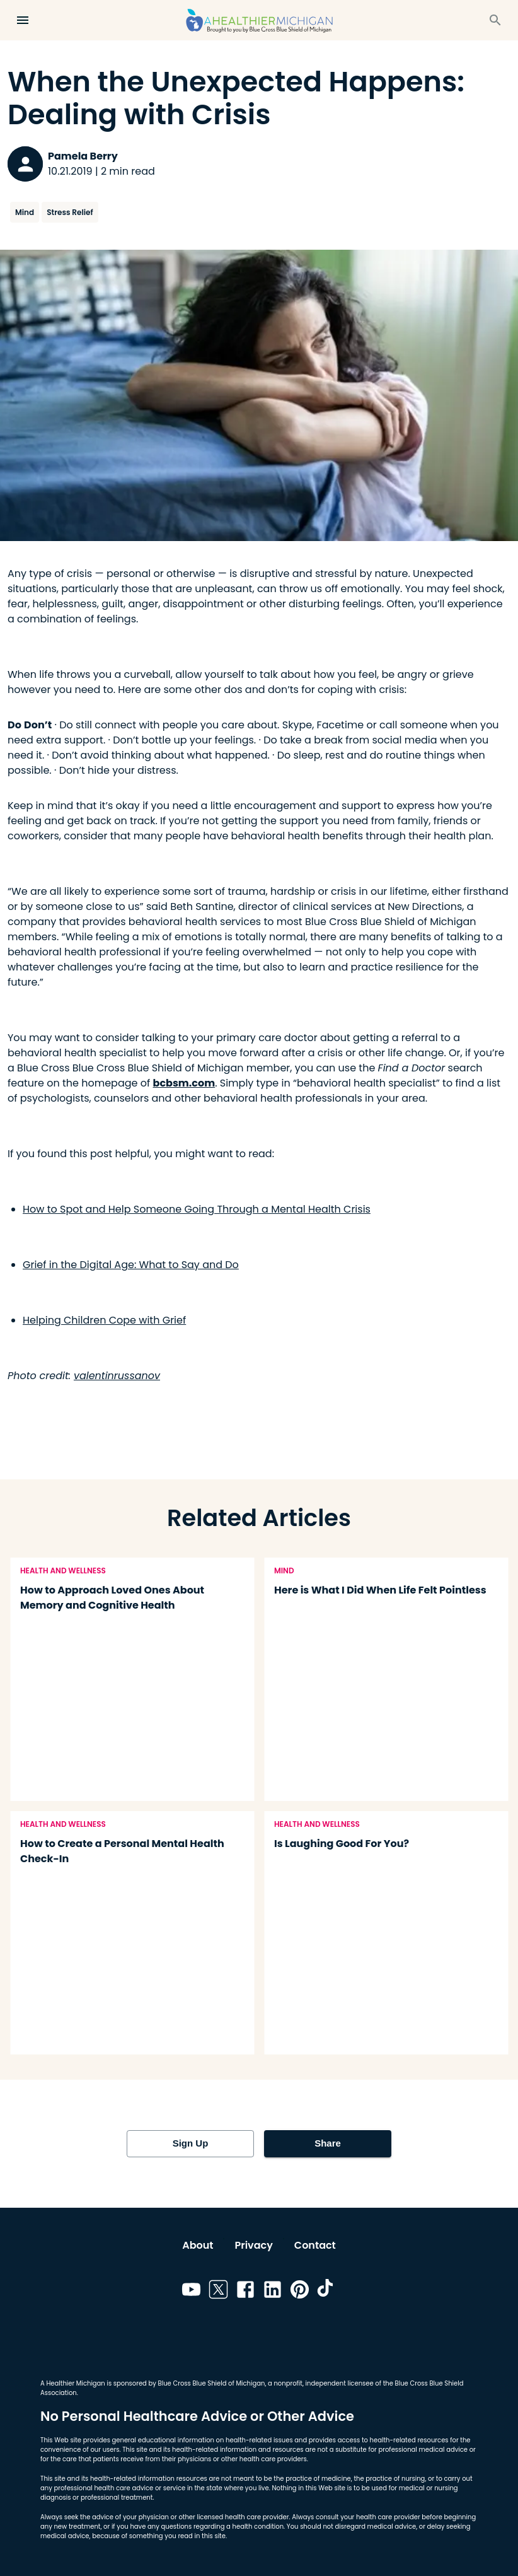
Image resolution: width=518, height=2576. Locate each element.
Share (327, 2143)
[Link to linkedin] (273, 2291)
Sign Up (190, 2143)
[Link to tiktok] (327, 2291)
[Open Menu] (22, 20)
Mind (24, 212)
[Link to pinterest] (300, 2291)
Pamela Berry (83, 156)
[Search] (495, 20)
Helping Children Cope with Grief (104, 1320)
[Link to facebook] (245, 2291)
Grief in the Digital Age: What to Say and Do (131, 1264)
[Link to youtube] (191, 2291)
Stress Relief (70, 212)
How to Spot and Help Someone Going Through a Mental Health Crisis (197, 1209)
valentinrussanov (117, 1375)
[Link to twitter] (218, 2291)
